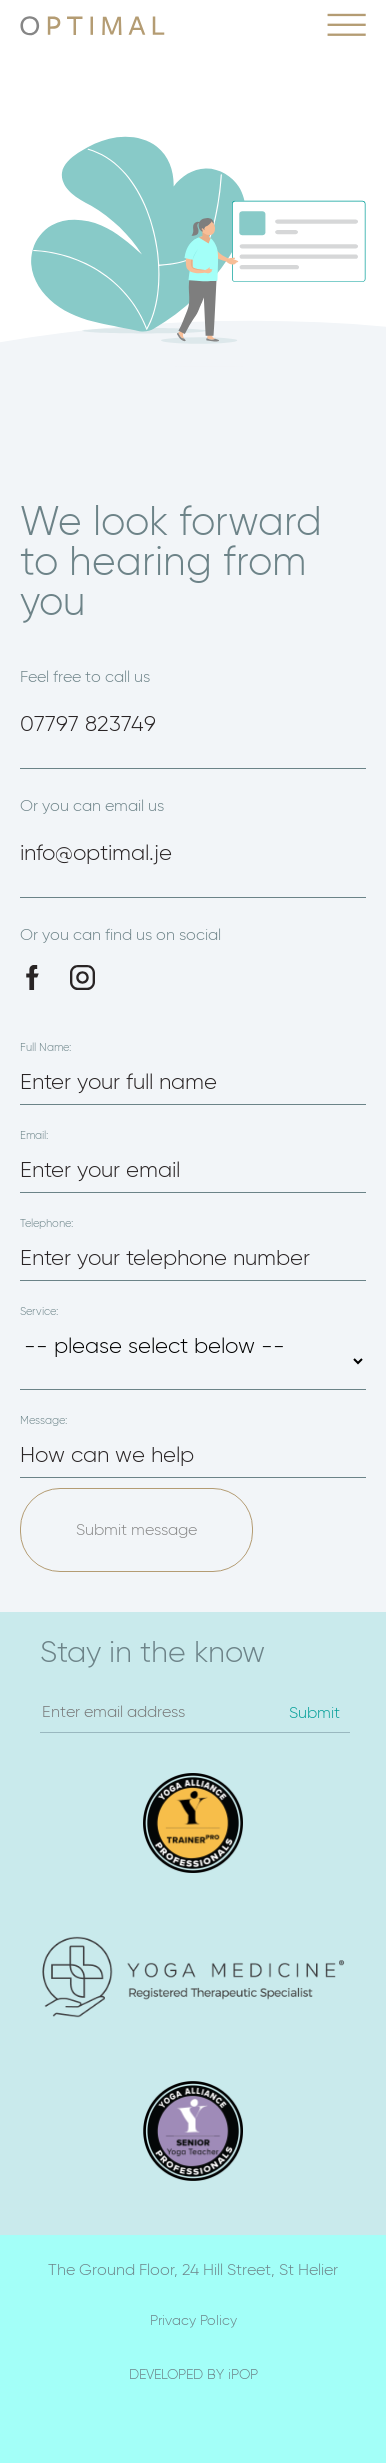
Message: (43, 1420)
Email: (34, 1135)
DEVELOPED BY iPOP (193, 2374)
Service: (39, 1311)
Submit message (136, 1529)
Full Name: (45, 1047)
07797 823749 (88, 723)
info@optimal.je (96, 852)
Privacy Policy (193, 2320)
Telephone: (46, 1223)
